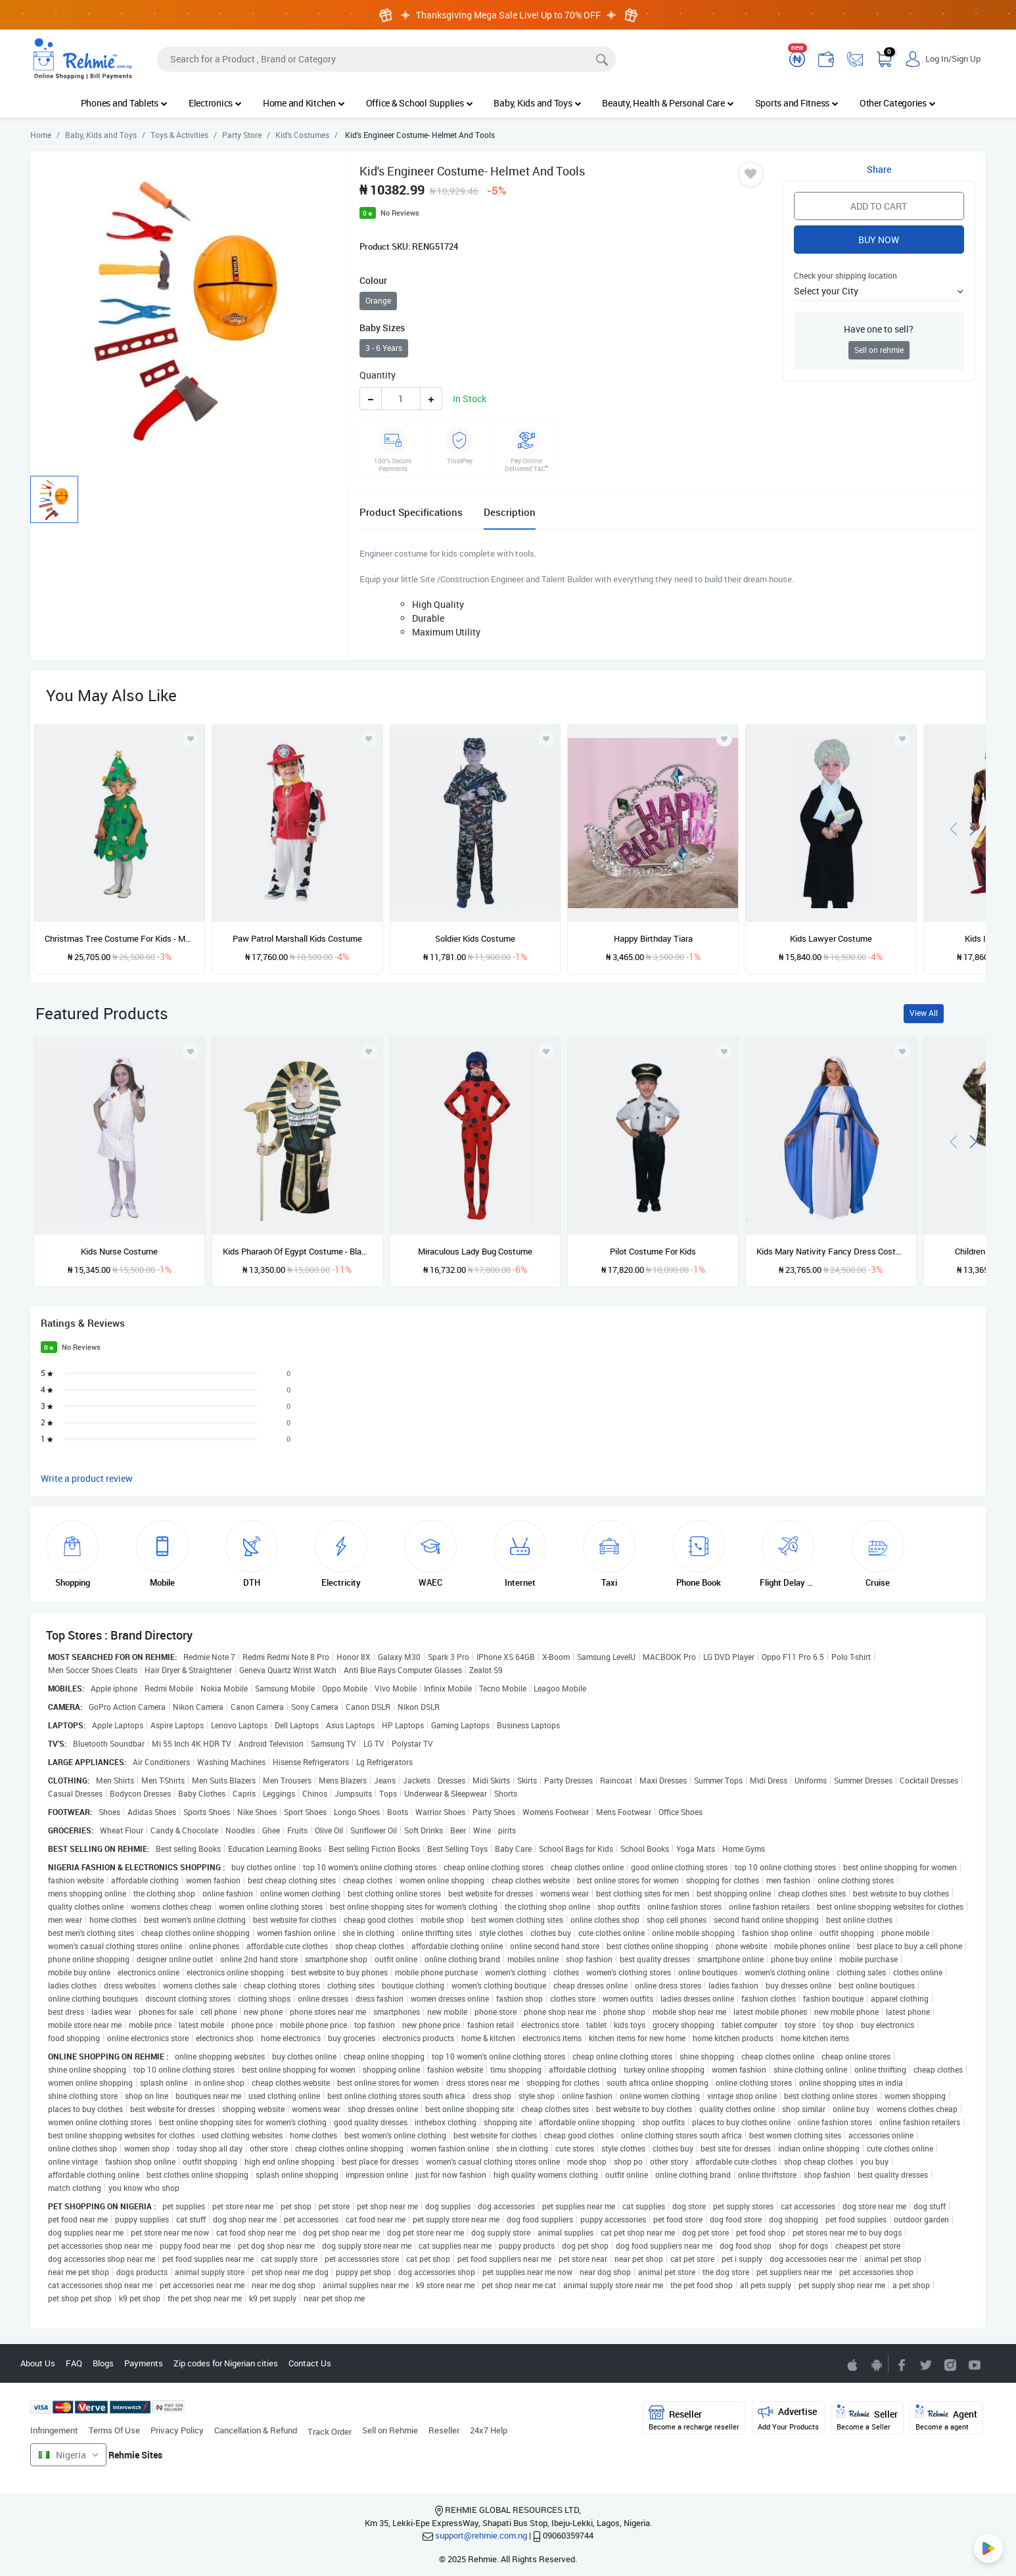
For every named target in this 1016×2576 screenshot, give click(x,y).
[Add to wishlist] (190, 1051)
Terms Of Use (114, 2430)
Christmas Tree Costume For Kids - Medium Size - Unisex (119, 938)
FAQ (74, 2363)
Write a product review (87, 1478)
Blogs (103, 2363)
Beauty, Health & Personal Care (667, 103)
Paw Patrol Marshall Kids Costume (297, 938)
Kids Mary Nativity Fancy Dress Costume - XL (831, 1251)
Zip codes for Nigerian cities (225, 2363)
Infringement (54, 2430)
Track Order (330, 2431)
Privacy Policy (177, 2430)
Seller (867, 2417)
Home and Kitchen (304, 103)
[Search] (386, 59)
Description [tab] (510, 511)
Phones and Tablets (124, 103)
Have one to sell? (878, 329)
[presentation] (953, 828)
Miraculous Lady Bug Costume (475, 1251)
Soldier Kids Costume (475, 938)
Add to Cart (878, 206)
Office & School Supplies (419, 103)
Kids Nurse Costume (119, 1251)
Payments (143, 2363)
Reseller (443, 2430)
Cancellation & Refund (255, 2430)
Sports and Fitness (797, 103)
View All (924, 1013)
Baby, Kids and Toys (537, 103)
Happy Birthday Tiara (653, 938)
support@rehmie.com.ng (481, 2535)
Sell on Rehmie (390, 2430)
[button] (878, 291)
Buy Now (878, 239)
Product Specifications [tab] (411, 511)
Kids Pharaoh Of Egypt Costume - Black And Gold (297, 1251)
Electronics (215, 103)
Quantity (377, 375)
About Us (37, 2363)
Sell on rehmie (879, 350)
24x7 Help (488, 2430)
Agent (946, 2417)
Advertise (788, 2417)
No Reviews (400, 213)
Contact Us (310, 2363)
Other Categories (898, 103)
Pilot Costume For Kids (653, 1251)
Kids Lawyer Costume (831, 938)
